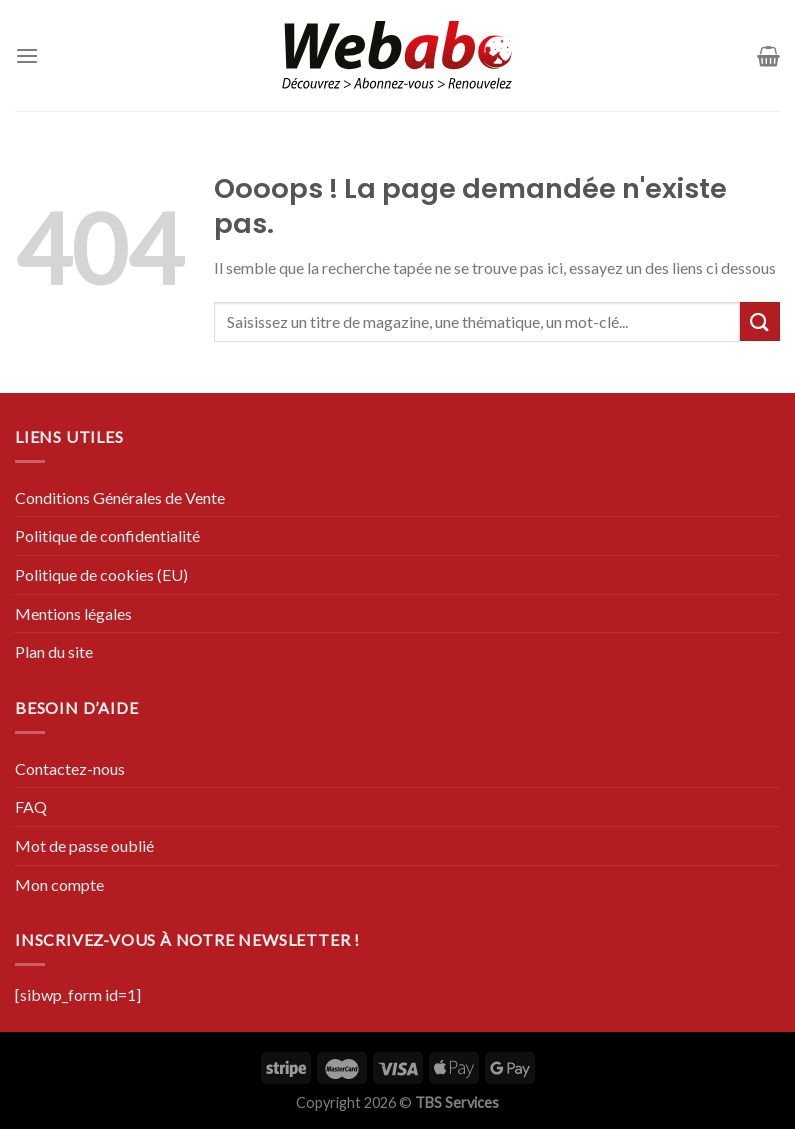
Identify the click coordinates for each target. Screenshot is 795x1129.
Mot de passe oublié (84, 845)
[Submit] (760, 321)
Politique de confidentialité (107, 535)
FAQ (31, 806)
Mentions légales (73, 613)
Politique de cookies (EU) (101, 574)
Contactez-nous (70, 768)
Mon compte (59, 884)
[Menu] (27, 55)
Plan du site (54, 651)
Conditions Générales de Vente (120, 497)
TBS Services (457, 1102)
